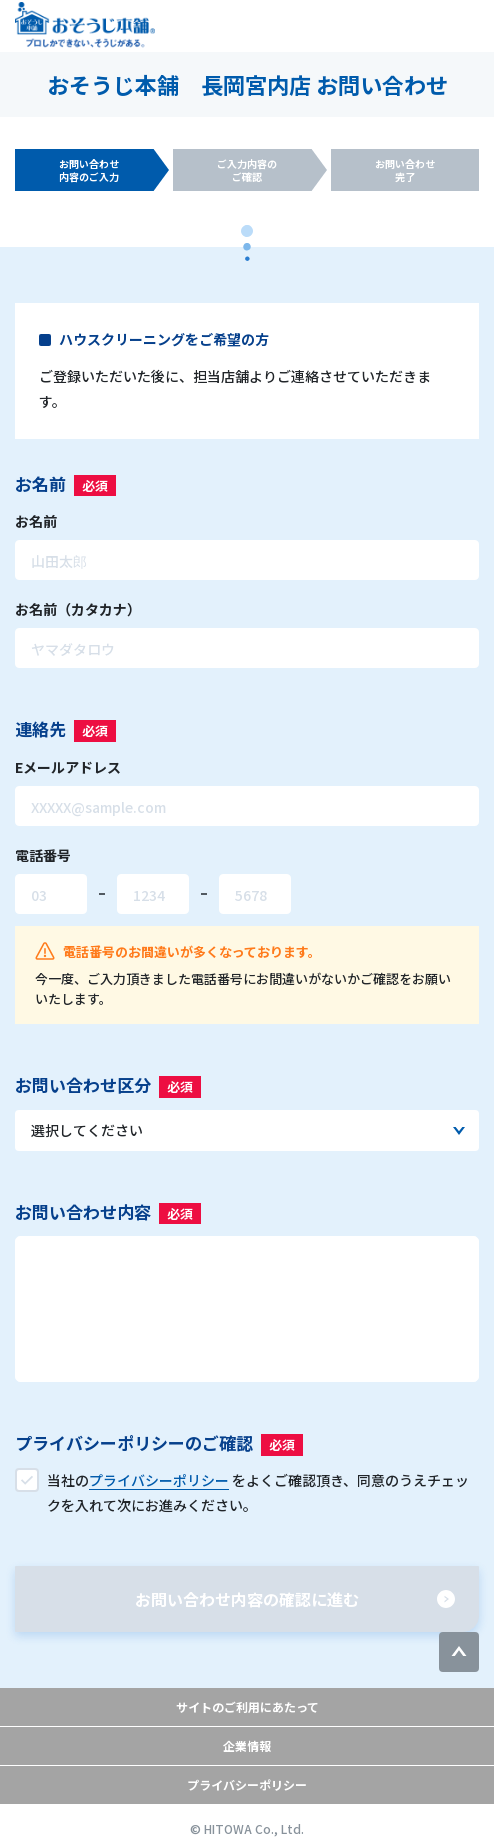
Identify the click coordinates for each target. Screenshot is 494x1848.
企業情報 (247, 1745)
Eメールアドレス (68, 767)
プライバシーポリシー (247, 1784)
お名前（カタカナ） (78, 609)
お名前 (36, 521)
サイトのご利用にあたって (247, 1706)
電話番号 (43, 855)
